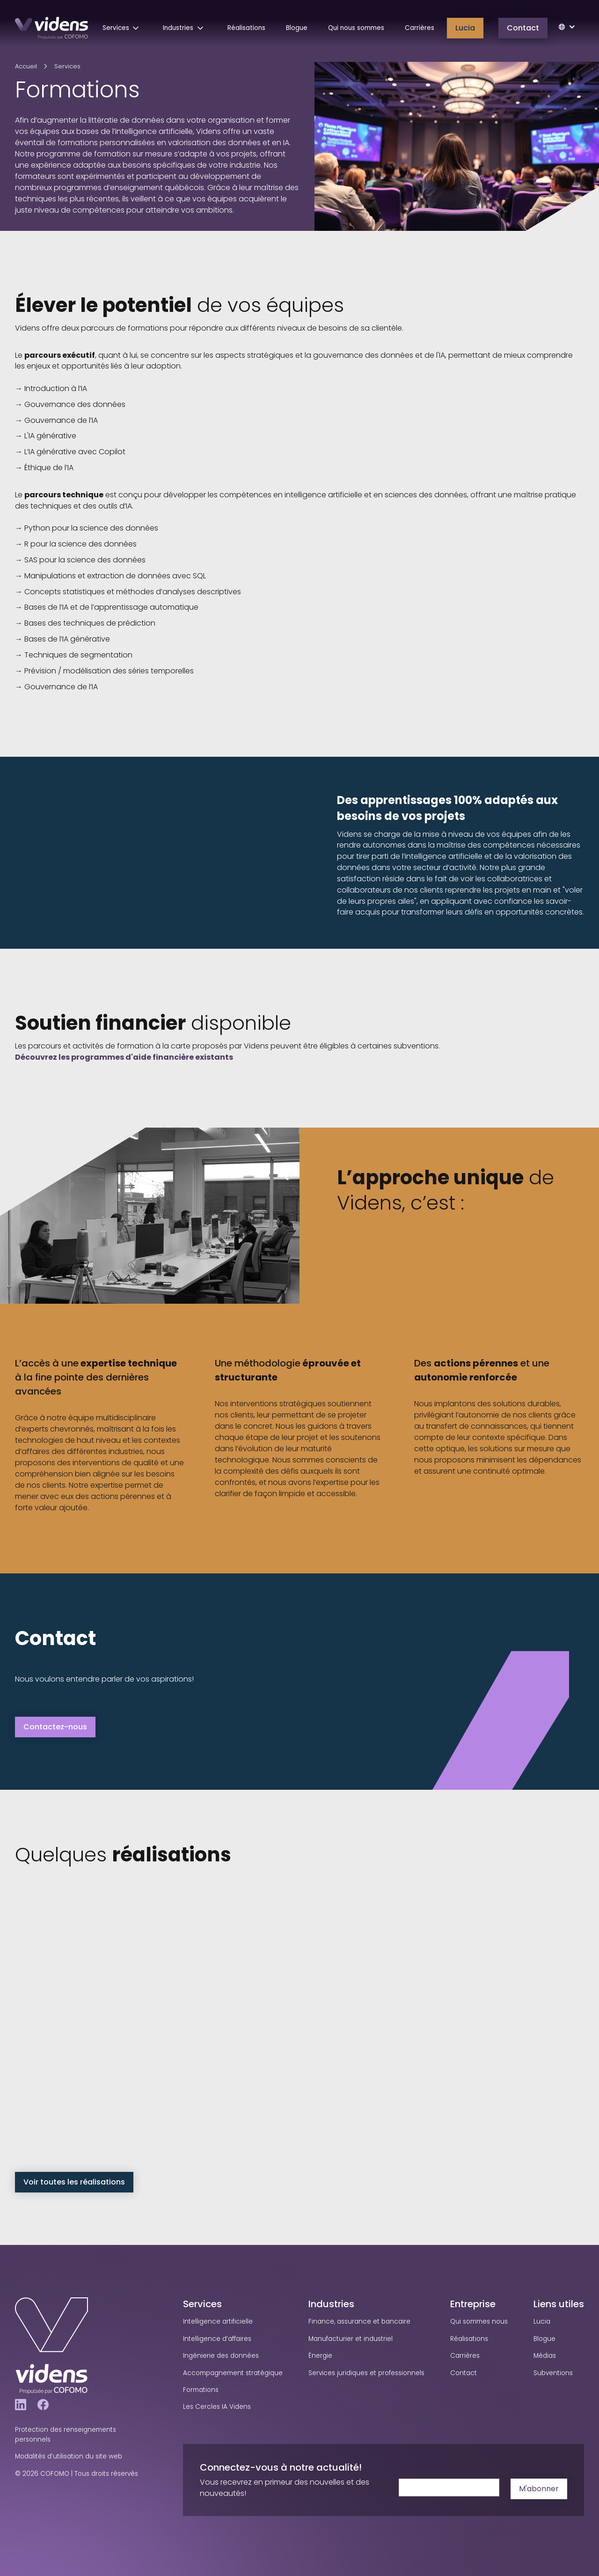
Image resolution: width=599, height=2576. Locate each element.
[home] (51, 28)
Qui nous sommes (356, 27)
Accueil (26, 66)
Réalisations (246, 27)
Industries (331, 2303)
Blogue (296, 27)
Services (67, 66)
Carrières (419, 27)
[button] (122, 28)
